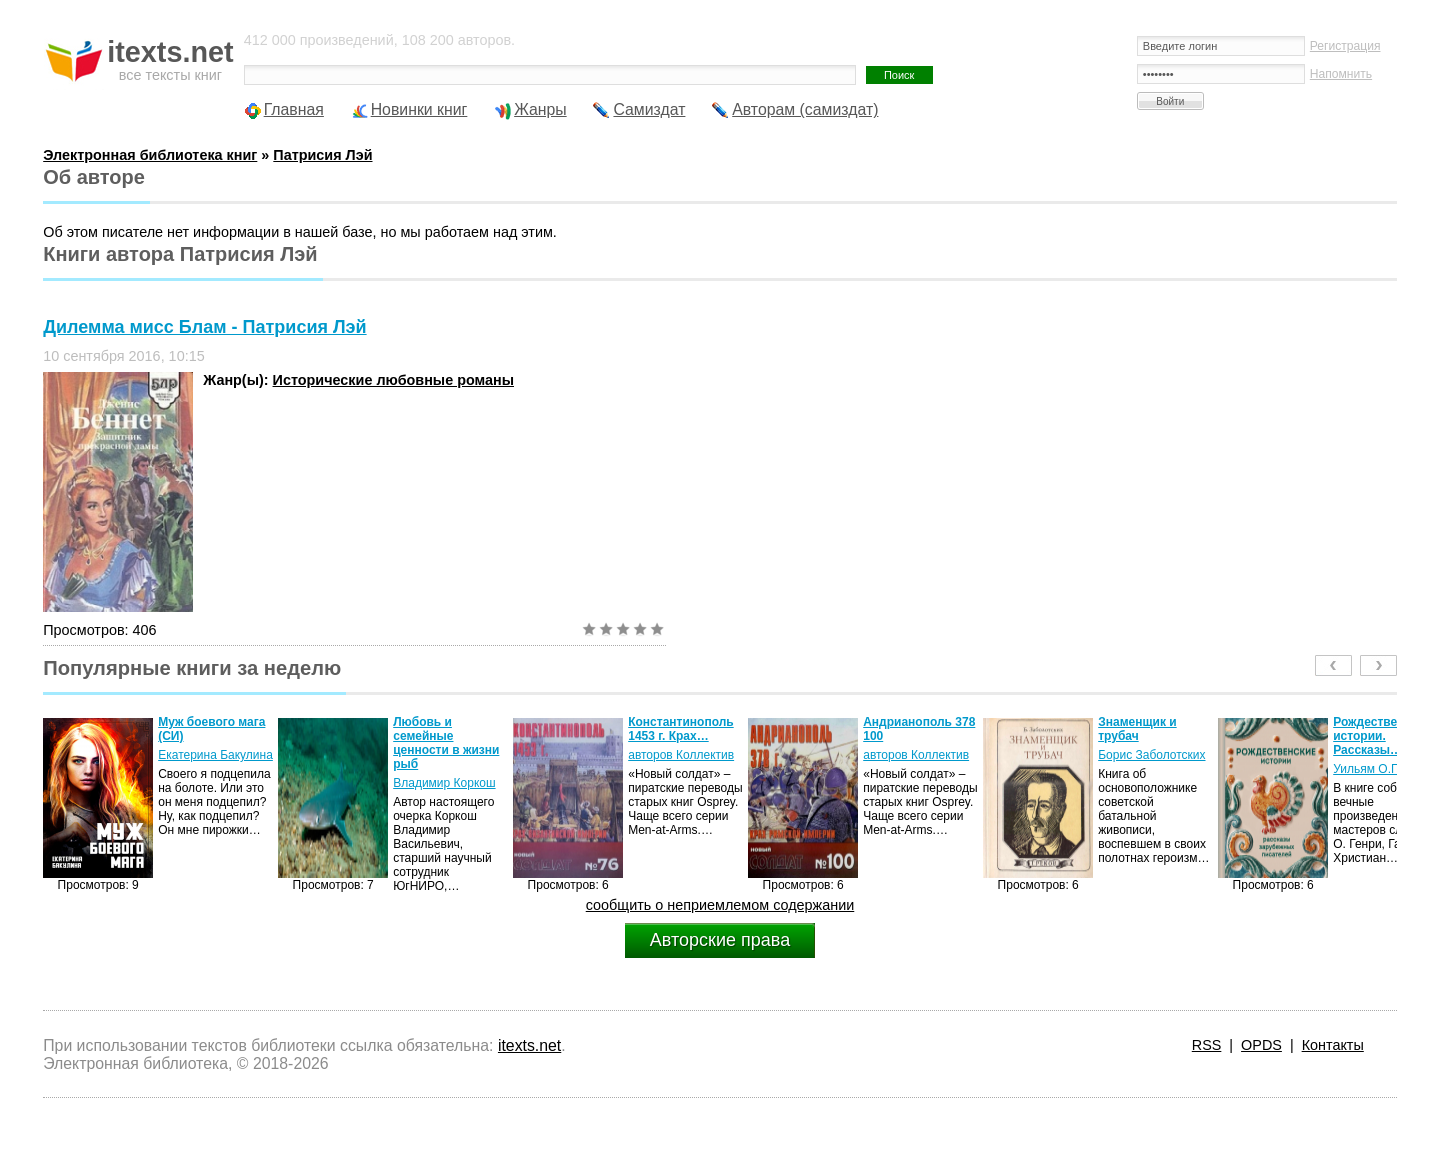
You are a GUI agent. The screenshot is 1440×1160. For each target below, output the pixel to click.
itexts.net (529, 1045)
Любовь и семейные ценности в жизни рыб (446, 743)
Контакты (1333, 1045)
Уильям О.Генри (1378, 769)
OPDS (1261, 1045)
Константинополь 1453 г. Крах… (681, 729)
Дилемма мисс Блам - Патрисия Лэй (204, 327)
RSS (1207, 1045)
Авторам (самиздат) (805, 109)
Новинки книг (419, 109)
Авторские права (720, 940)
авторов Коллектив (681, 755)
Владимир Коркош (444, 783)
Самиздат (649, 109)
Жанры (540, 109)
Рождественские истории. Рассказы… (1382, 736)
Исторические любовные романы (393, 380)
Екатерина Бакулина (215, 755)
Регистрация (1345, 46)
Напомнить (1341, 74)
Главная (294, 109)
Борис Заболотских (1151, 755)
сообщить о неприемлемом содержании (720, 905)
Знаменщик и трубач (1137, 729)
